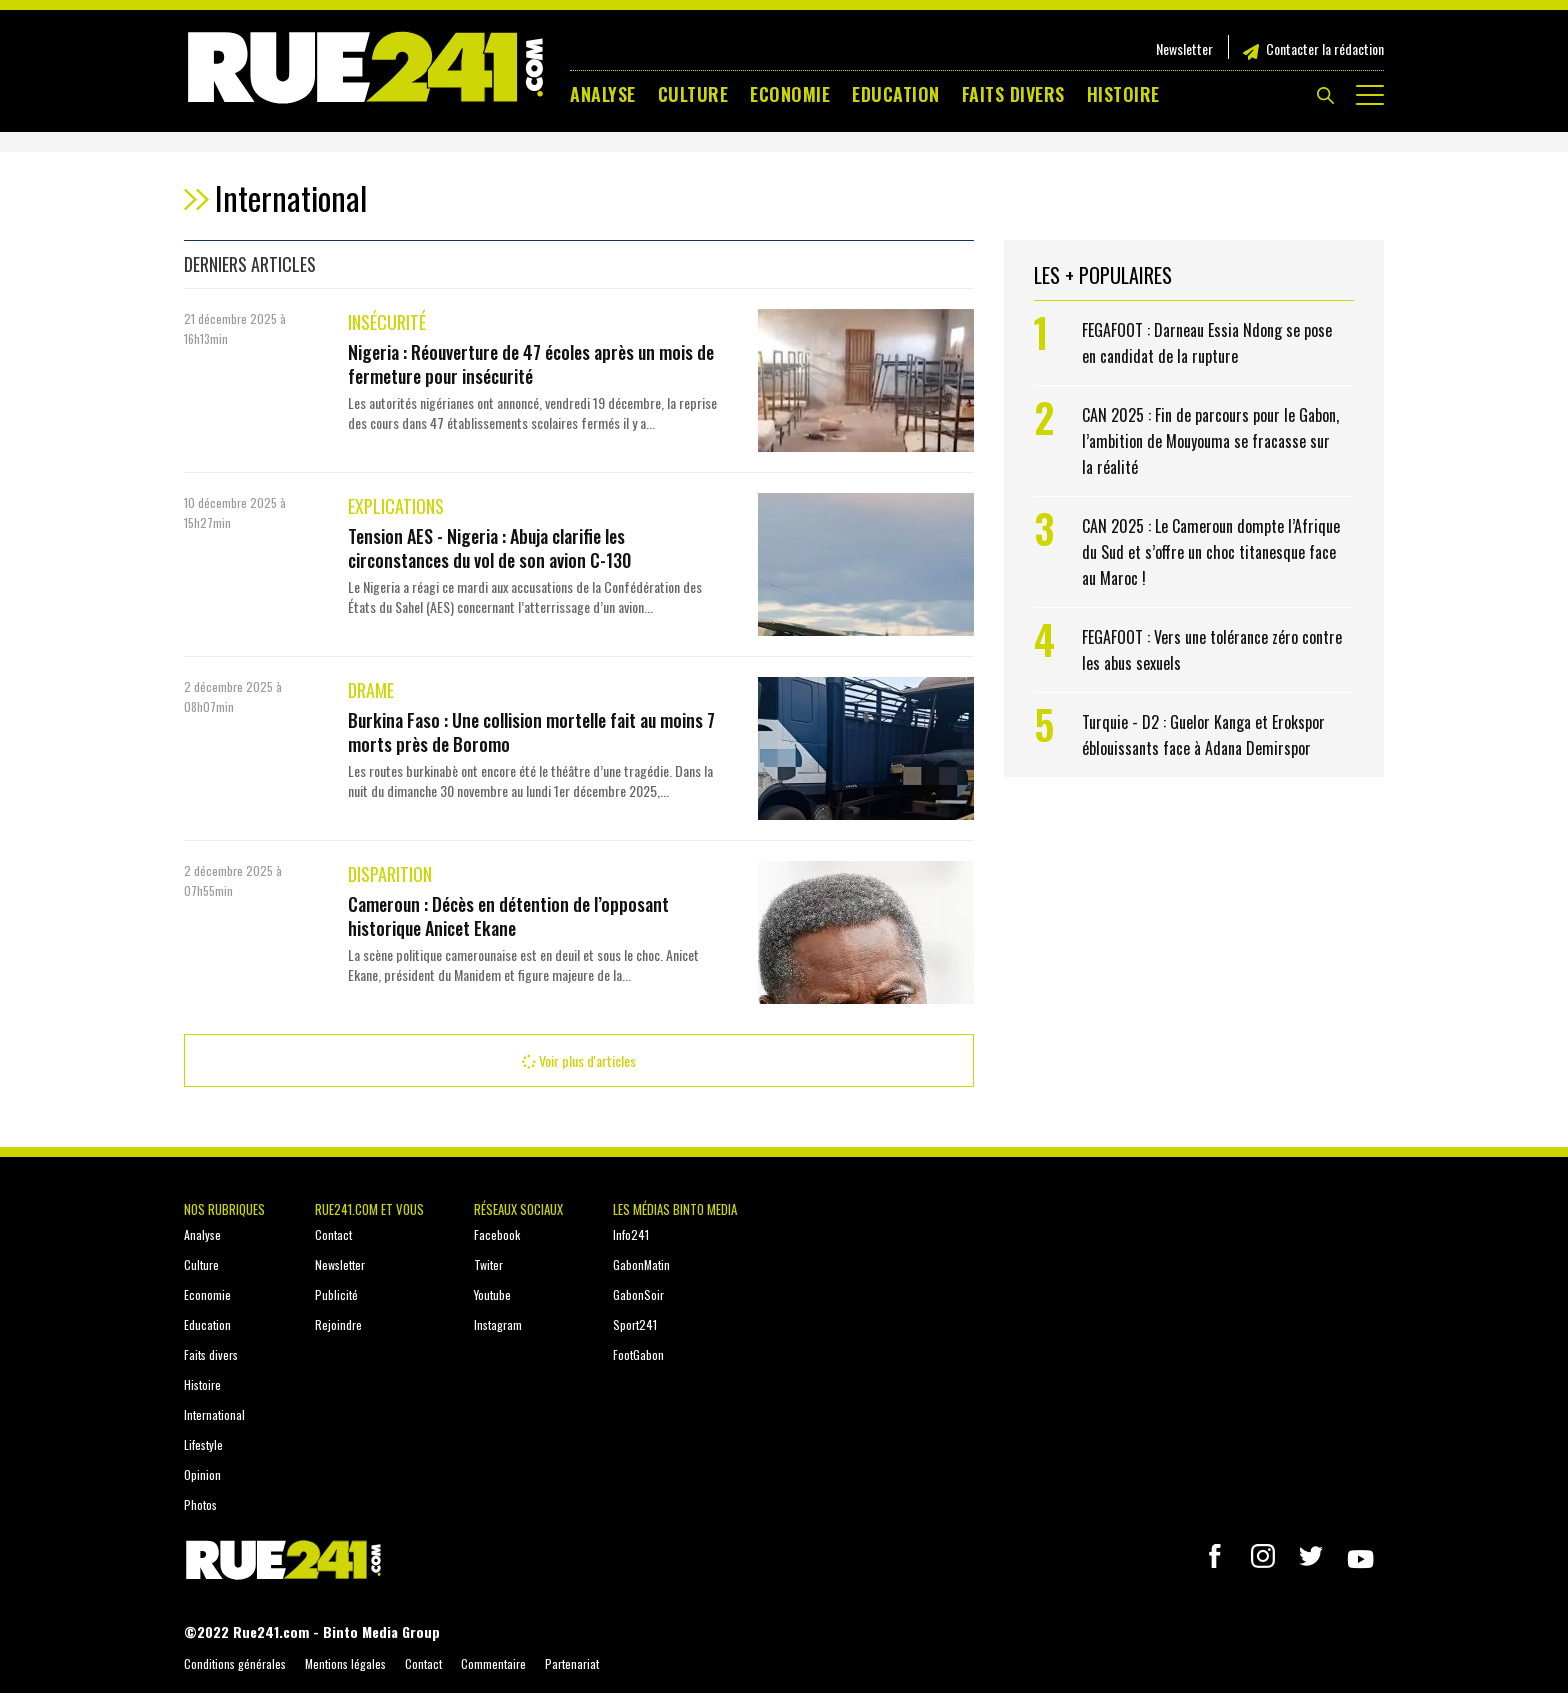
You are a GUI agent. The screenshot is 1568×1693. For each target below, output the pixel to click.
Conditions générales (235, 1663)
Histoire (1123, 94)
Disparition (390, 874)
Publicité (336, 1294)
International (214, 1414)
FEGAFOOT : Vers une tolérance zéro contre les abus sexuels (1212, 650)
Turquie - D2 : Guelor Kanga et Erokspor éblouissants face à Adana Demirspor (1203, 735)
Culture (693, 94)
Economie (790, 94)
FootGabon (638, 1354)
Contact (333, 1234)
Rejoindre (338, 1324)
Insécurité (387, 322)
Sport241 (635, 1324)
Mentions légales (345, 1663)
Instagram (498, 1324)
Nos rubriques (224, 1209)
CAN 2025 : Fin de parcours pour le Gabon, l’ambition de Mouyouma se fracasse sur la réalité (1210, 441)
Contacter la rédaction (1325, 48)
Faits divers (1013, 94)
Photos (200, 1504)
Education (896, 94)
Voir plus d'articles (579, 1060)
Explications (396, 506)
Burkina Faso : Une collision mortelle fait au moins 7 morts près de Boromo (531, 732)
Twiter (488, 1264)
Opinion (202, 1474)
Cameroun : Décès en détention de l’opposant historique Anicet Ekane (508, 916)
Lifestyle (203, 1444)
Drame (371, 690)
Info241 (631, 1234)
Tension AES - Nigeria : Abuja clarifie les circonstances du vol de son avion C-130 (489, 548)
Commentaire (493, 1663)
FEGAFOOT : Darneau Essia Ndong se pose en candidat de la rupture (1207, 343)
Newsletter (1184, 48)
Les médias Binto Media (675, 1209)
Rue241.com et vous (369, 1209)
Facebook (497, 1234)
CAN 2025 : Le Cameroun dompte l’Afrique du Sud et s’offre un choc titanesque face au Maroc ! (1211, 552)
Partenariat (572, 1663)
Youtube (492, 1294)
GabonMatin (641, 1264)
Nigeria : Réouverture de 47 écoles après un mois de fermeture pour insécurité (531, 364)
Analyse (603, 94)
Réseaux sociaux (518, 1209)
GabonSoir (638, 1294)
